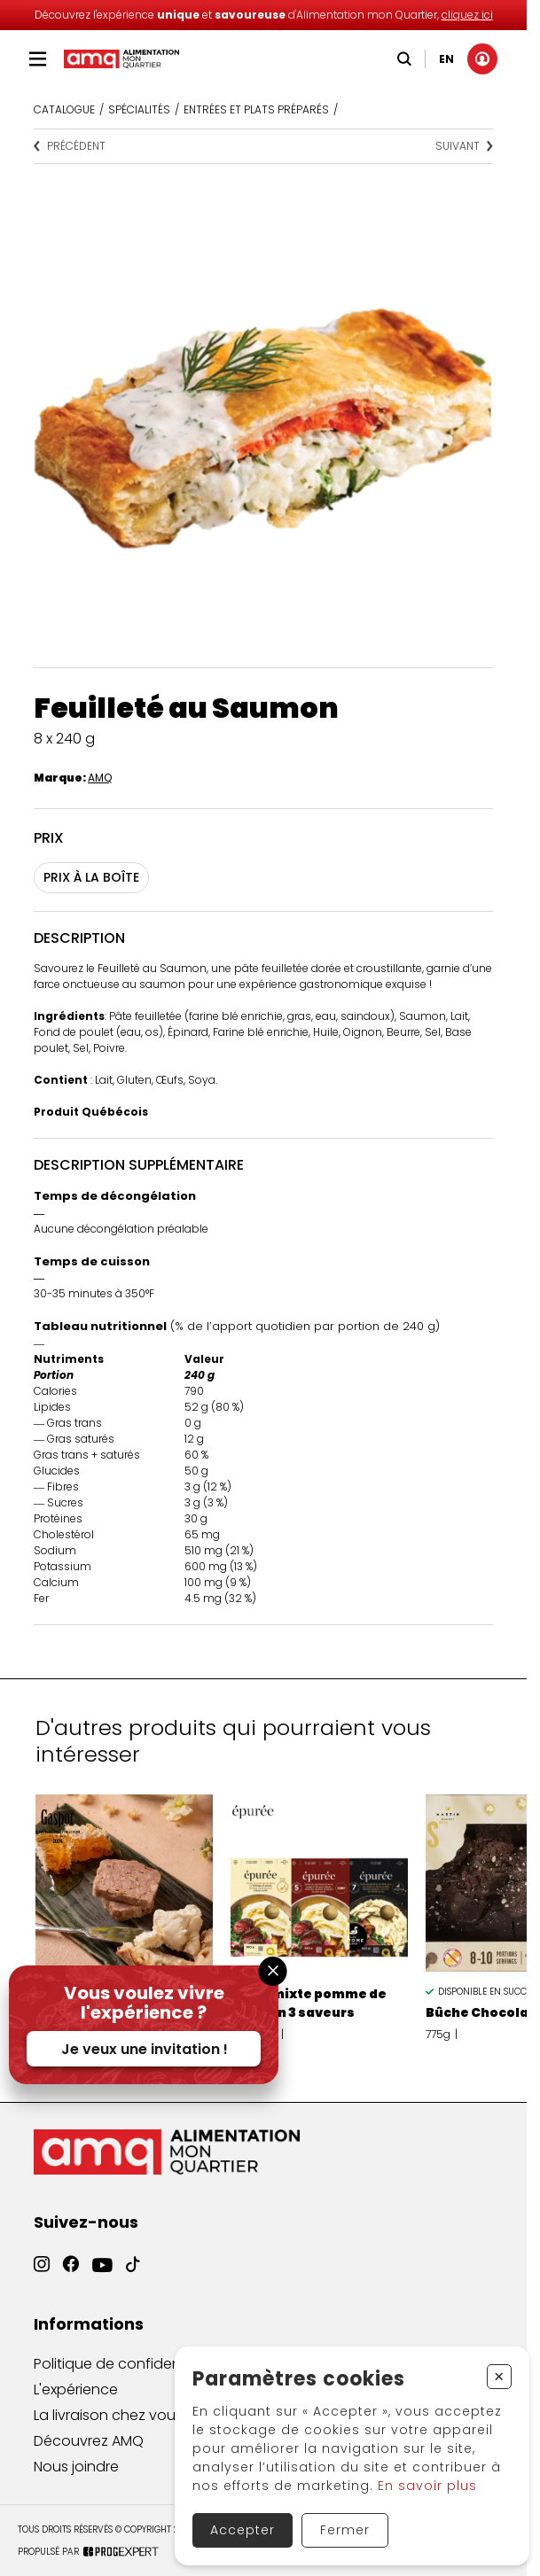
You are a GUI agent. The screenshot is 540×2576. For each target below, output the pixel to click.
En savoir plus (427, 2485)
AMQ (100, 777)
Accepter (242, 2530)
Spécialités (139, 109)
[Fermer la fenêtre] (273, 1971)
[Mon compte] (478, 58)
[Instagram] (42, 2275)
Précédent (70, 146)
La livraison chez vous (108, 2434)
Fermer (345, 2530)
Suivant (464, 146)
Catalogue (64, 109)
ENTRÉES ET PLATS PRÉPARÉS (256, 109)
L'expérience (76, 2403)
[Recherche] (400, 59)
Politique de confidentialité (126, 2375)
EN (442, 58)
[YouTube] (102, 2284)
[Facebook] (71, 2278)
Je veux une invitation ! (144, 2049)
